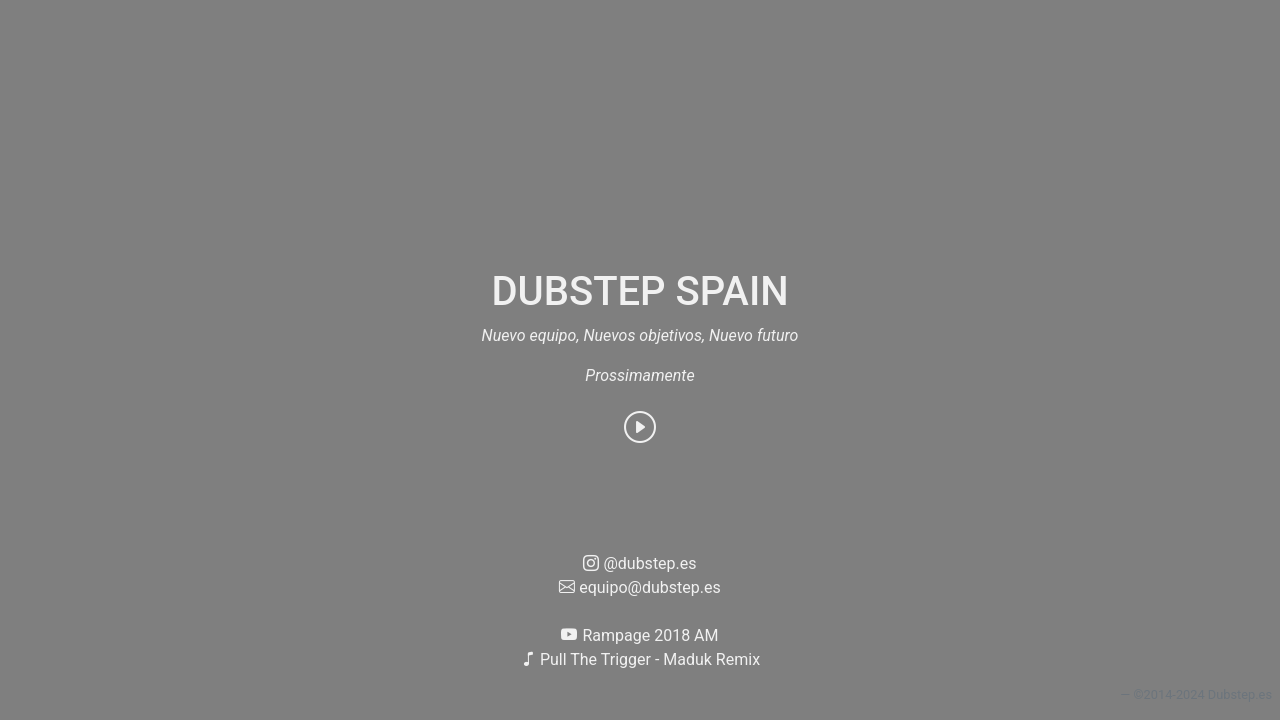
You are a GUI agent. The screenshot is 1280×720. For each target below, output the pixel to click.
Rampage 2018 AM (639, 635)
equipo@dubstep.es (639, 587)
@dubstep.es (639, 563)
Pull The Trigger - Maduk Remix (640, 659)
